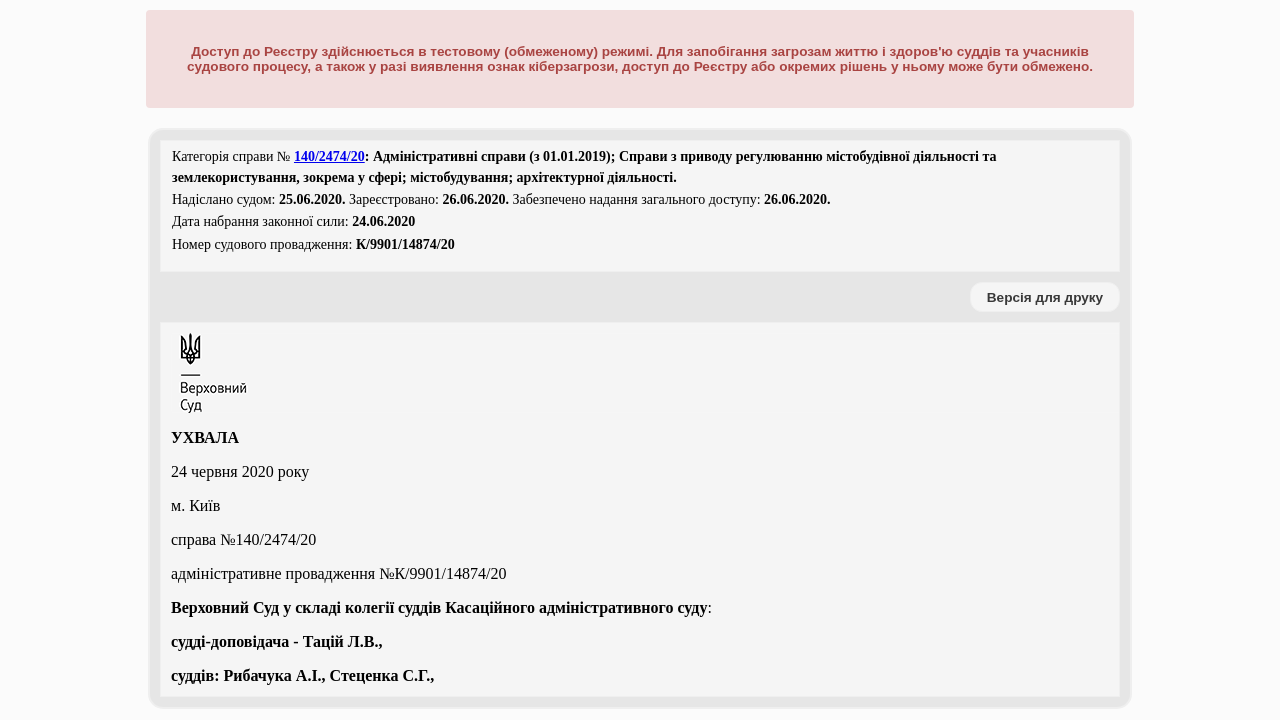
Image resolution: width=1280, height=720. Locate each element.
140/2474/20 (329, 156)
